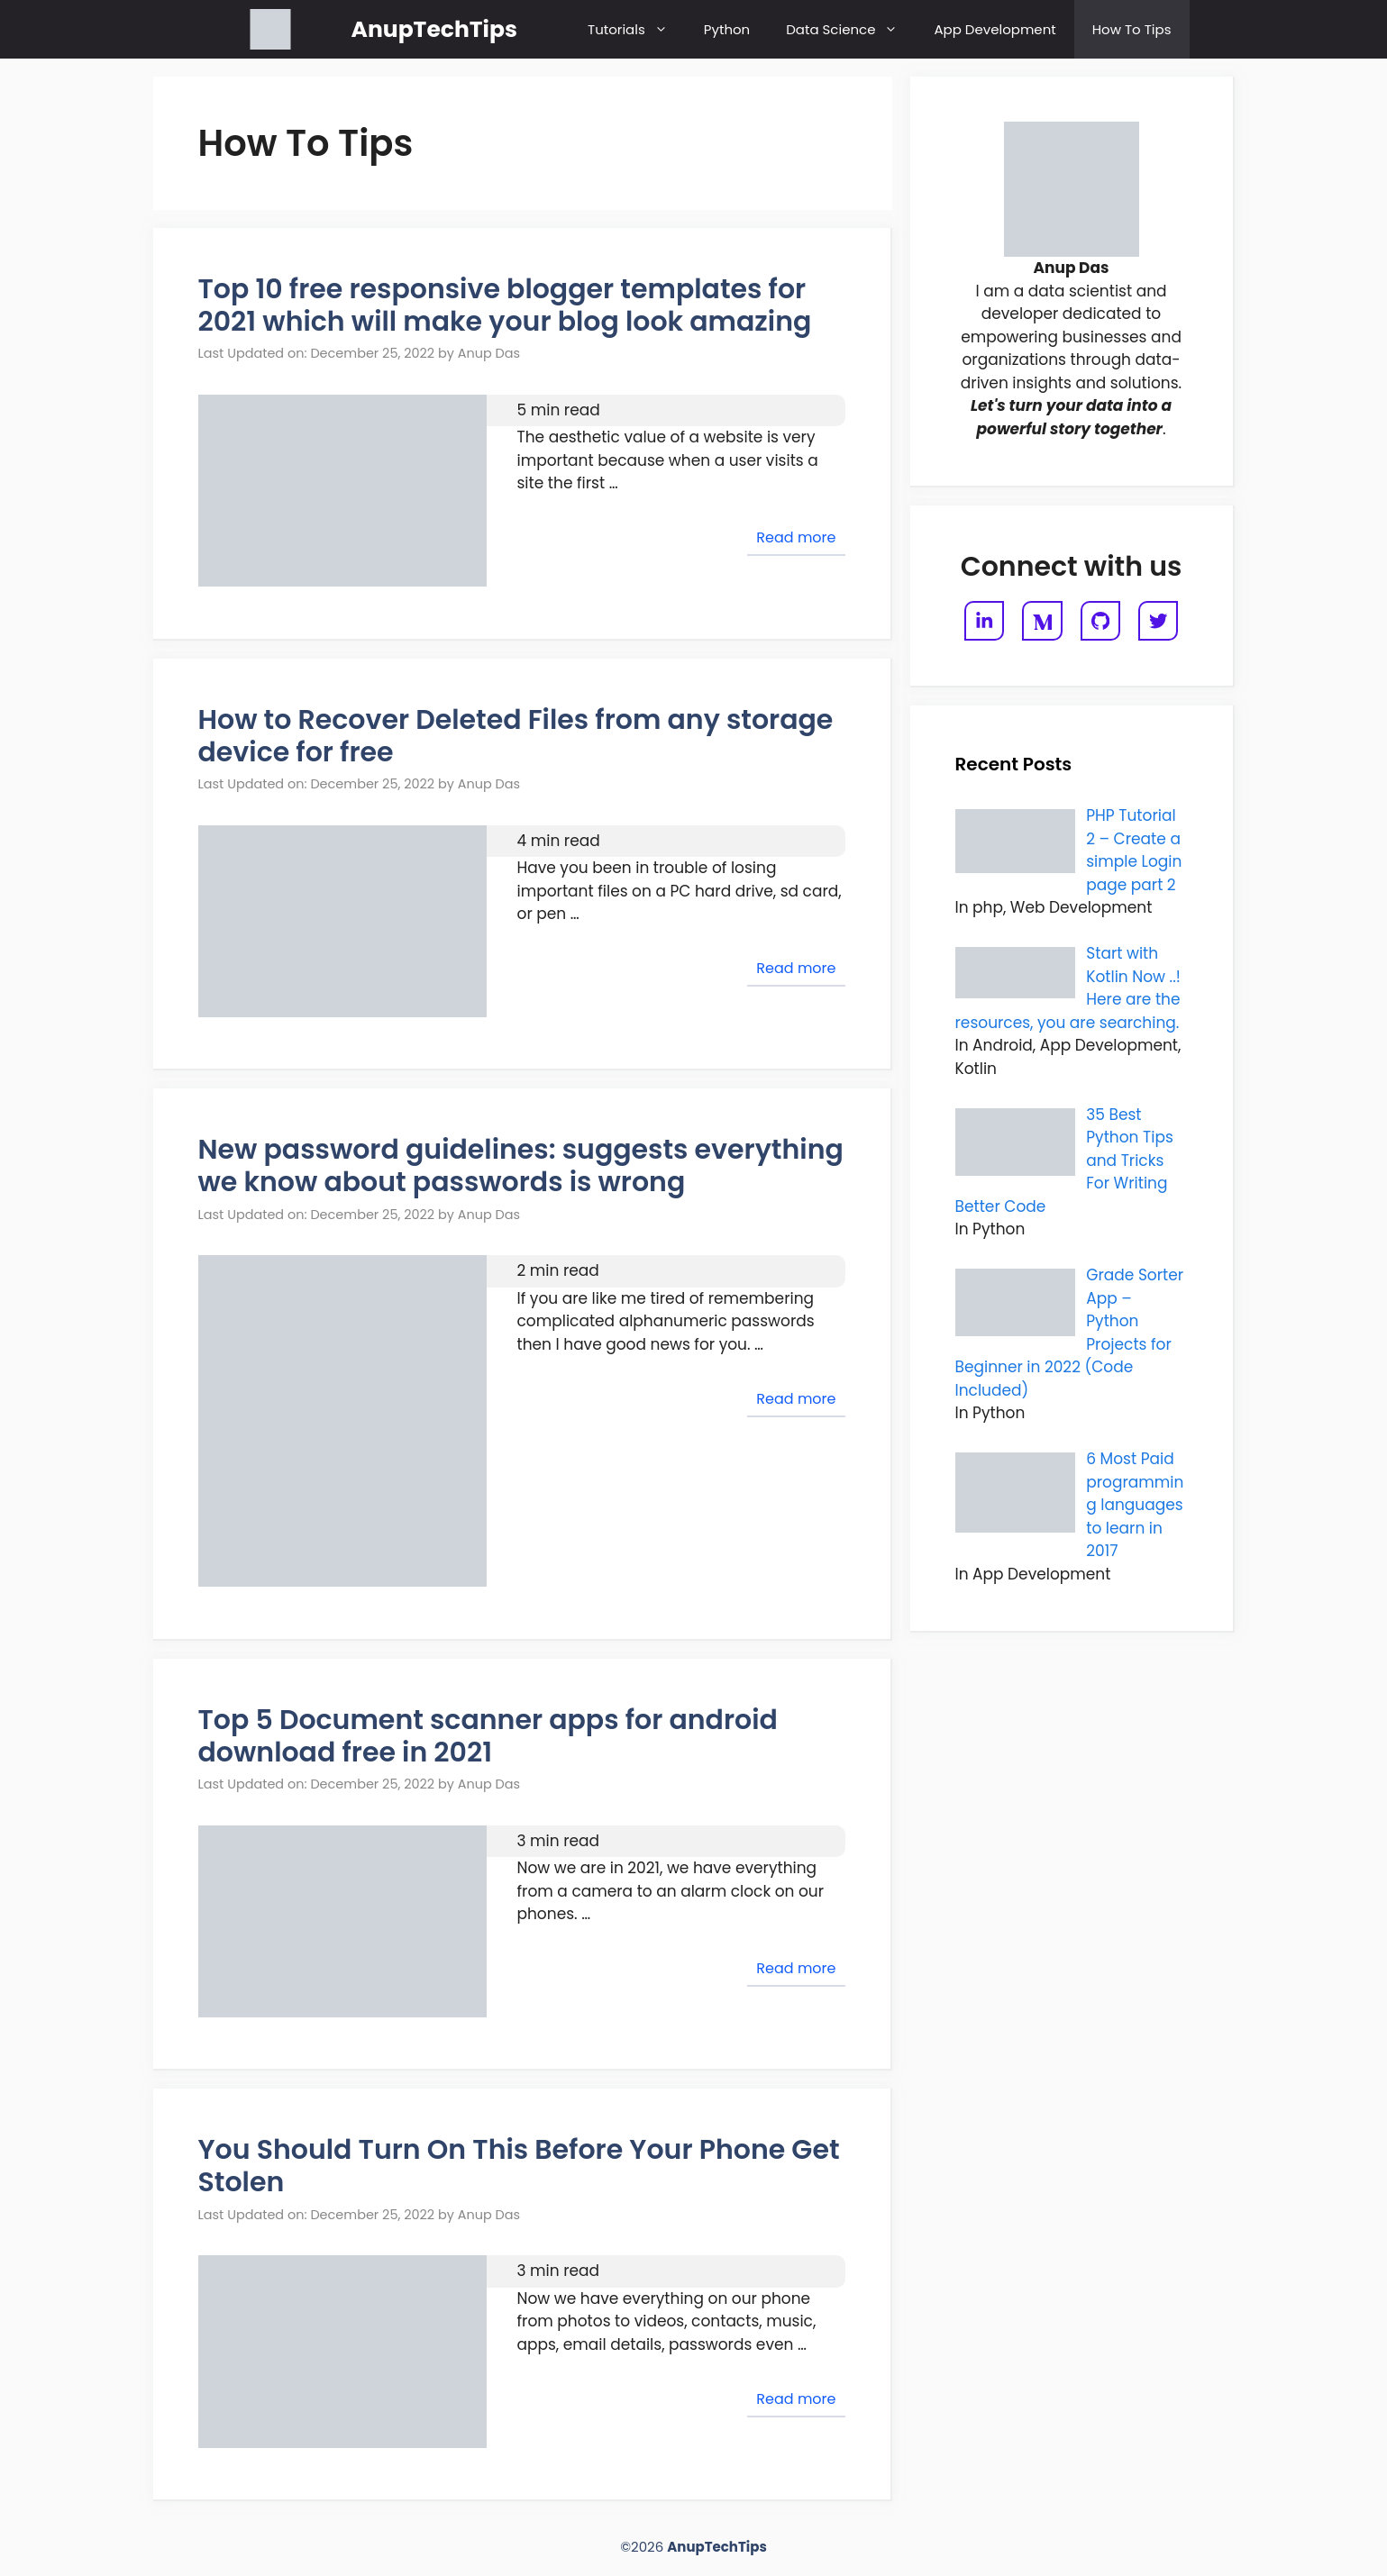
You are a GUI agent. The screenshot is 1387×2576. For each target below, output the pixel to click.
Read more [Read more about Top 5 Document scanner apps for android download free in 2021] (795, 1968)
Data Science (851, 29)
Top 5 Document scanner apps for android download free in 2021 (488, 1736)
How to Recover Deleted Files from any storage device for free (516, 736)
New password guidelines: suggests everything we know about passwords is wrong (521, 1166)
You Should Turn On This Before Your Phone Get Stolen (519, 2166)
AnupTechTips (434, 29)
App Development (994, 29)
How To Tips (1132, 29)
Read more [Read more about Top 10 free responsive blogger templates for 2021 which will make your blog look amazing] (795, 537)
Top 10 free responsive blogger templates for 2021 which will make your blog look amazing (505, 305)
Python (727, 29)
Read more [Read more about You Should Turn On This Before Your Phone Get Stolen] (795, 2399)
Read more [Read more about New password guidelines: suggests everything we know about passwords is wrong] (795, 1398)
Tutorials (637, 29)
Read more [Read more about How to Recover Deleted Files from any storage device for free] (795, 968)
